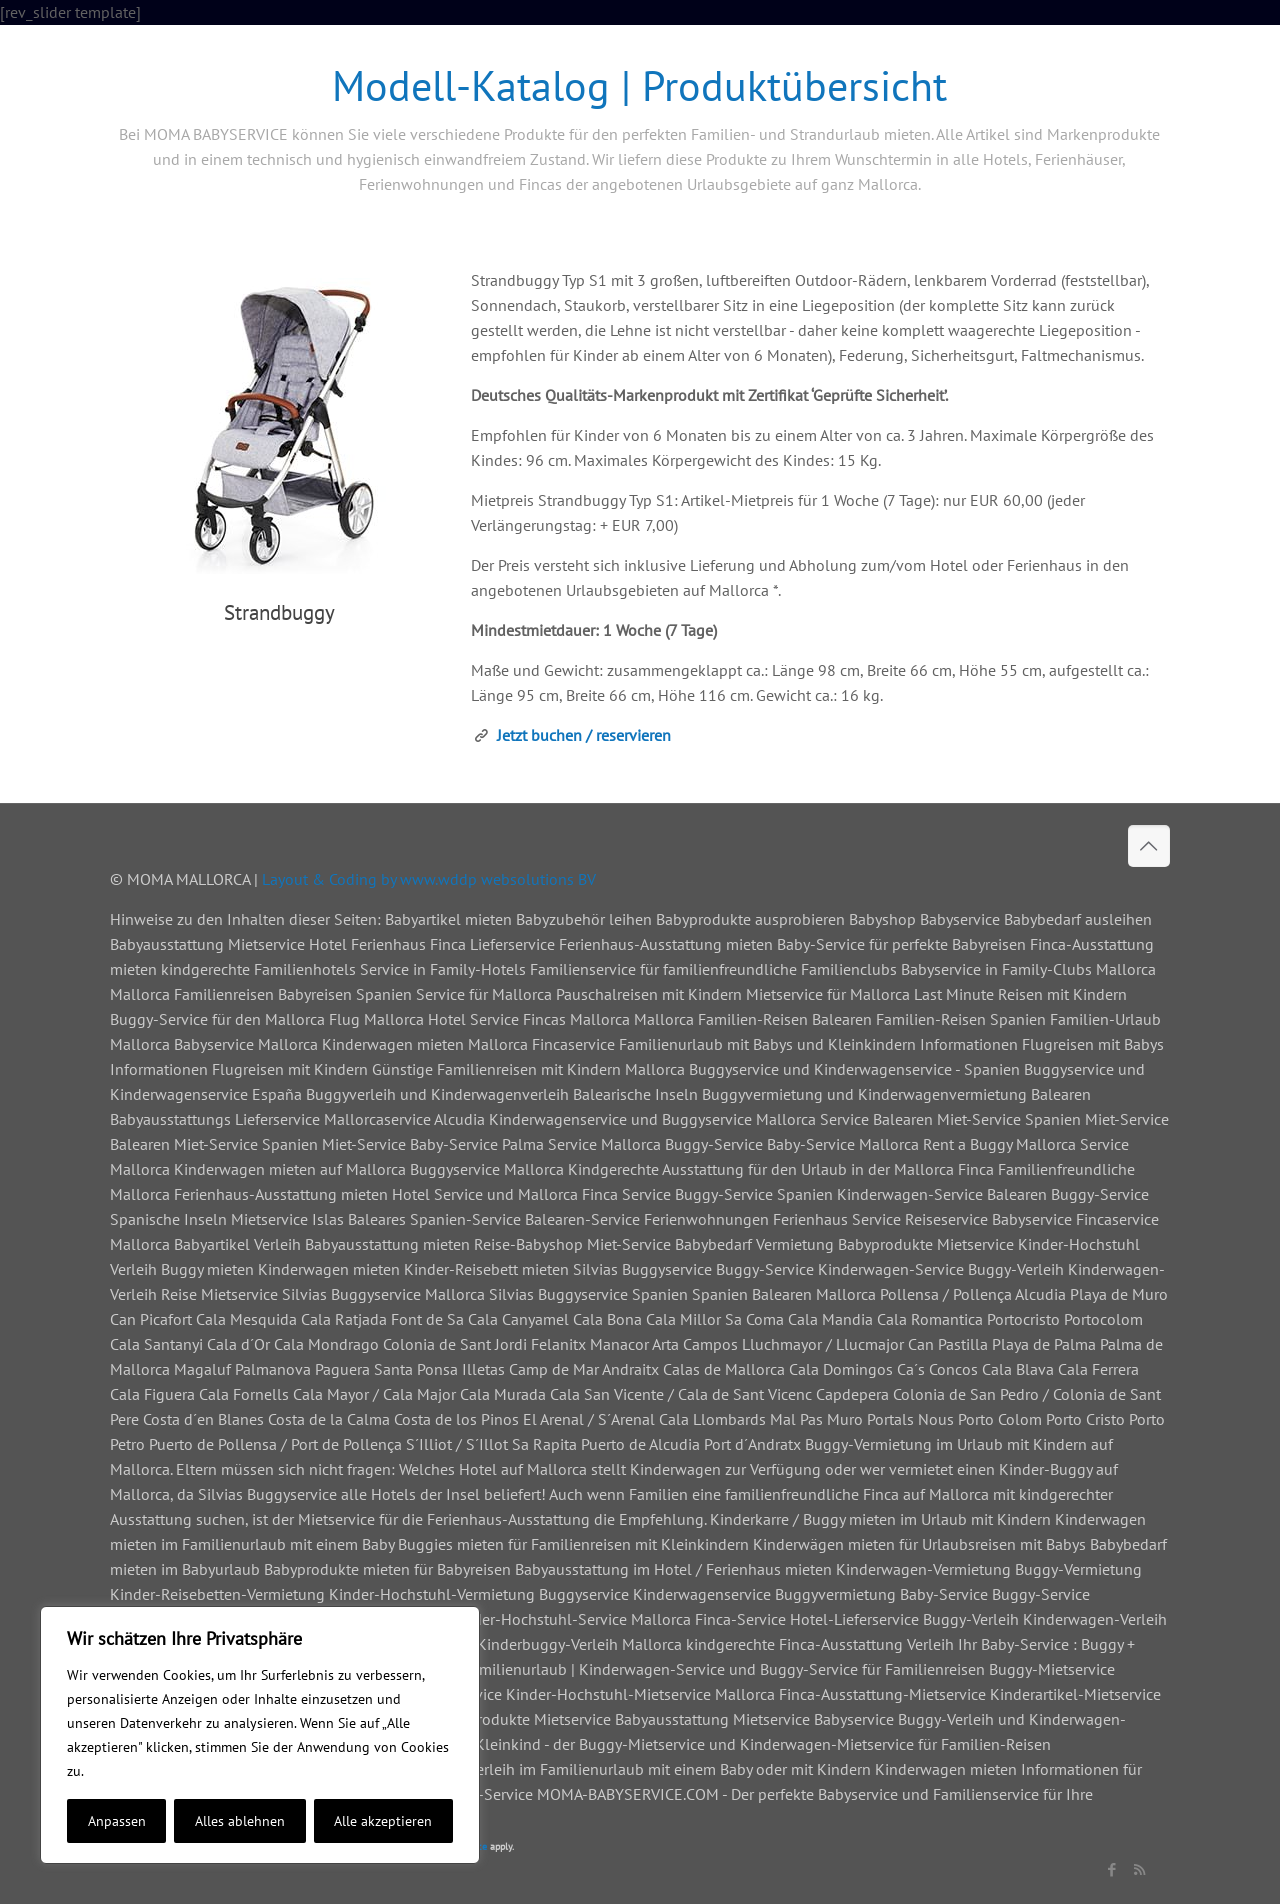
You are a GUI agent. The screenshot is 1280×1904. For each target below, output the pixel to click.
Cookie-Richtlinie (140, 1771)
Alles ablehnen (240, 1821)
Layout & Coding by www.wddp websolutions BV (429, 879)
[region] (260, 1735)
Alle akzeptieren (383, 1821)
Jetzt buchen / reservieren (584, 735)
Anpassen (117, 1821)
